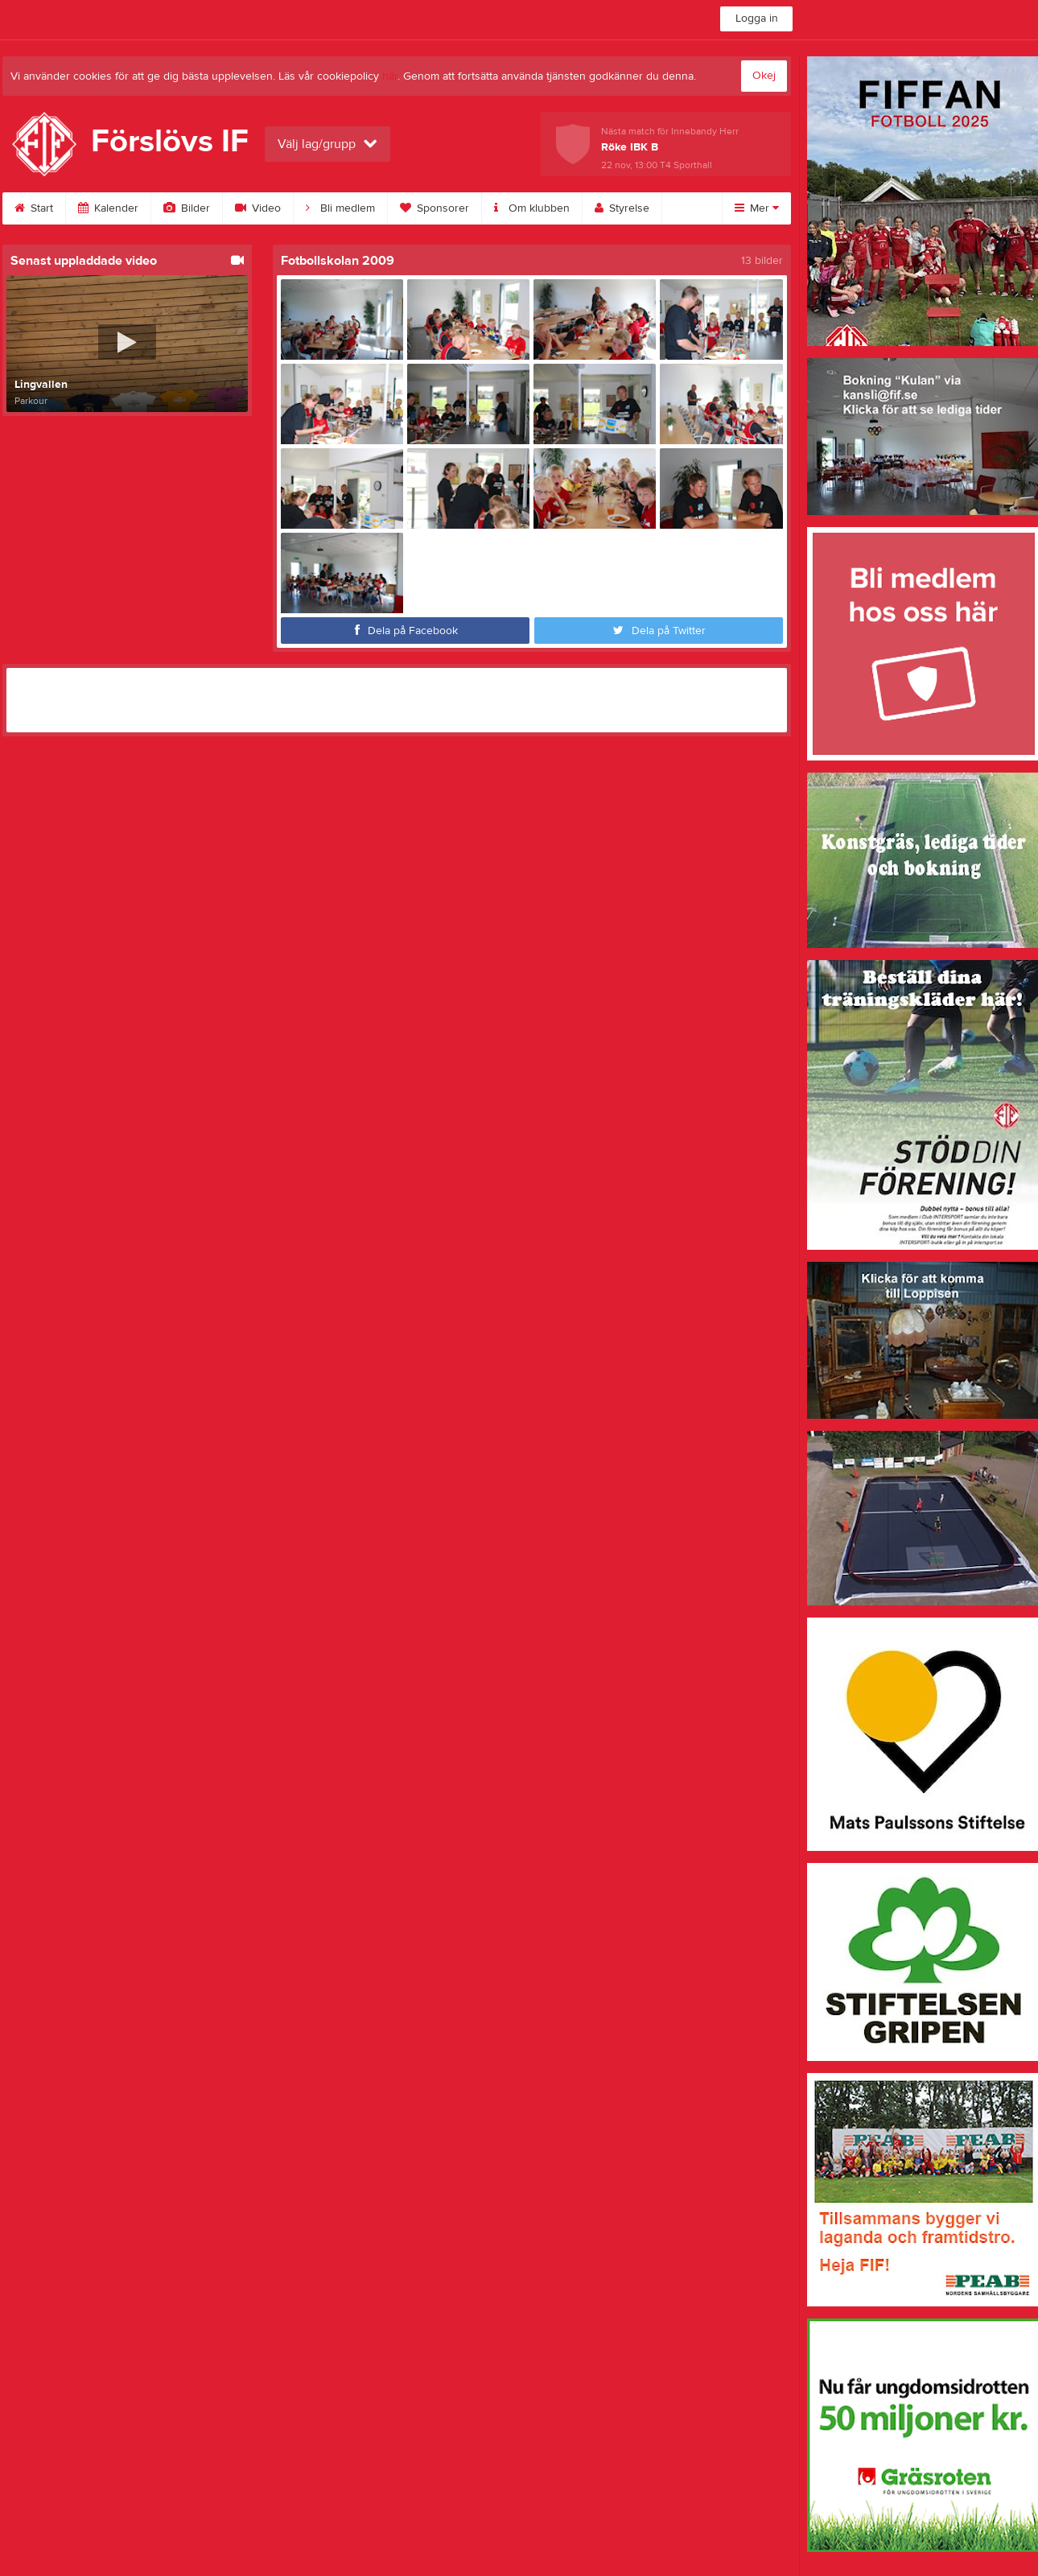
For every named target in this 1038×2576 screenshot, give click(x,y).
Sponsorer (434, 208)
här (389, 76)
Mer (757, 208)
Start (33, 208)
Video (258, 208)
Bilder (186, 208)
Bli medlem (340, 208)
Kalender (108, 208)
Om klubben (532, 208)
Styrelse (622, 208)
